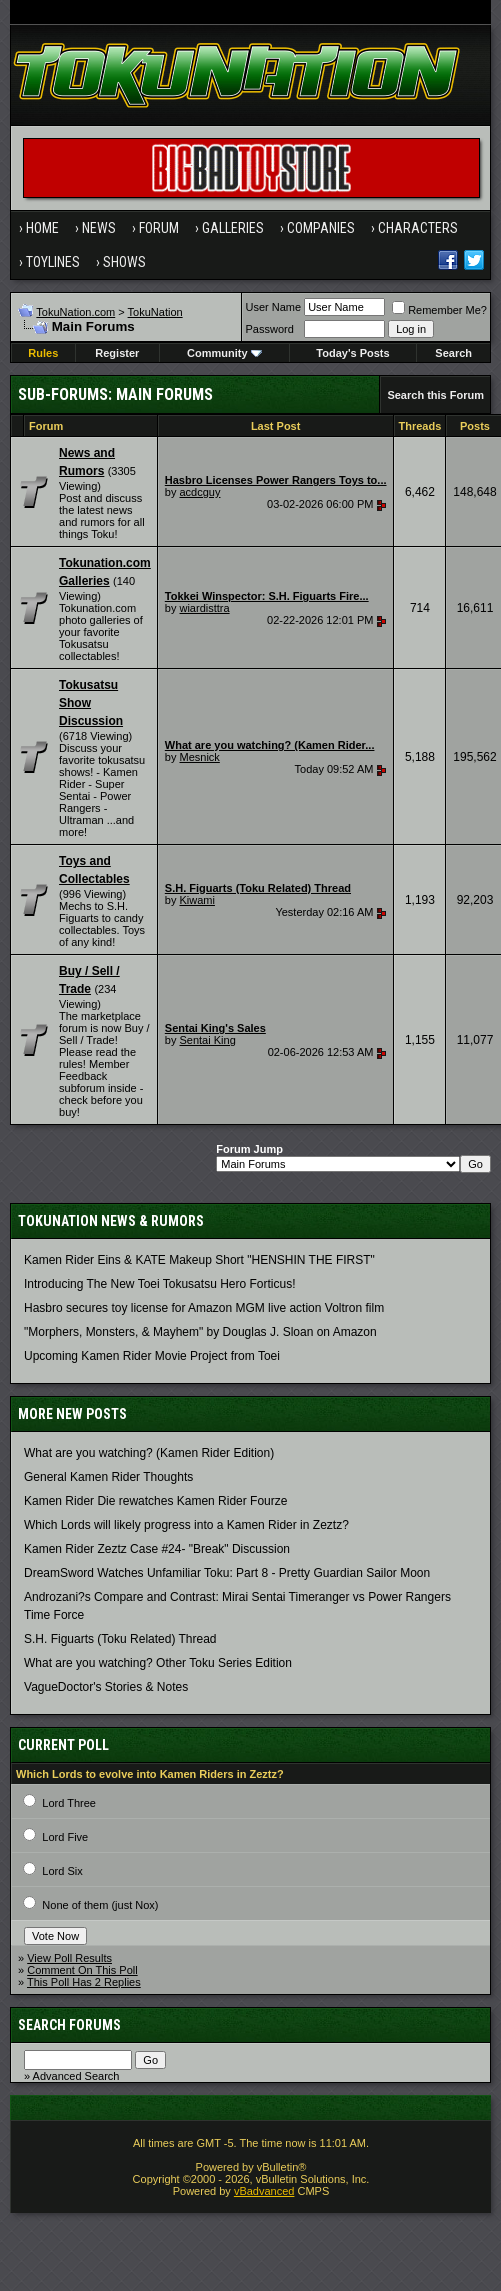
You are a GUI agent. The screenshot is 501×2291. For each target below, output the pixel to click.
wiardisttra (204, 608)
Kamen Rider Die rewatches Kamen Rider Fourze (155, 1501)
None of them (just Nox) (100, 1905)
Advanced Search (76, 2076)
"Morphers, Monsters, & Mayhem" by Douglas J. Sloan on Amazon (200, 1332)
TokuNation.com (75, 312)
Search (453, 353)
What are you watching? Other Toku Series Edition (158, 1663)
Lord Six (62, 1871)
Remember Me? (439, 310)
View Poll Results (69, 1958)
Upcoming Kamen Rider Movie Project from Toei (152, 1356)
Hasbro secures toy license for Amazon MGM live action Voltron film (204, 1308)
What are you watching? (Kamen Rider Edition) (149, 1453)
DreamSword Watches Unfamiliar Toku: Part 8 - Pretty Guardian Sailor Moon (227, 1573)
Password (270, 329)
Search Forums (69, 2025)
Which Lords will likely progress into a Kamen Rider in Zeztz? (186, 1525)
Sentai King (207, 1040)
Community (224, 353)
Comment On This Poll (82, 1970)
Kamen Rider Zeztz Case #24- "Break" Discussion (157, 1549)
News (99, 228)
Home (42, 228)
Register (117, 353)
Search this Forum (435, 395)
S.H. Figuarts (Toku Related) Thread (120, 1639)
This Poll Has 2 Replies (84, 1982)
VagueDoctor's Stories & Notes (106, 1687)
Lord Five (65, 1837)
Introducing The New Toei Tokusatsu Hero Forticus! (159, 1284)
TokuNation (155, 312)
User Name (274, 307)
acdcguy (199, 492)
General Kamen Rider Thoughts (108, 1477)
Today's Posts (352, 353)
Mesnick (199, 757)
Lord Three (69, 1803)
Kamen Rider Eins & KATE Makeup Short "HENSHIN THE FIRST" (199, 1260)
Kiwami (196, 900)
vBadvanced (264, 2191)
